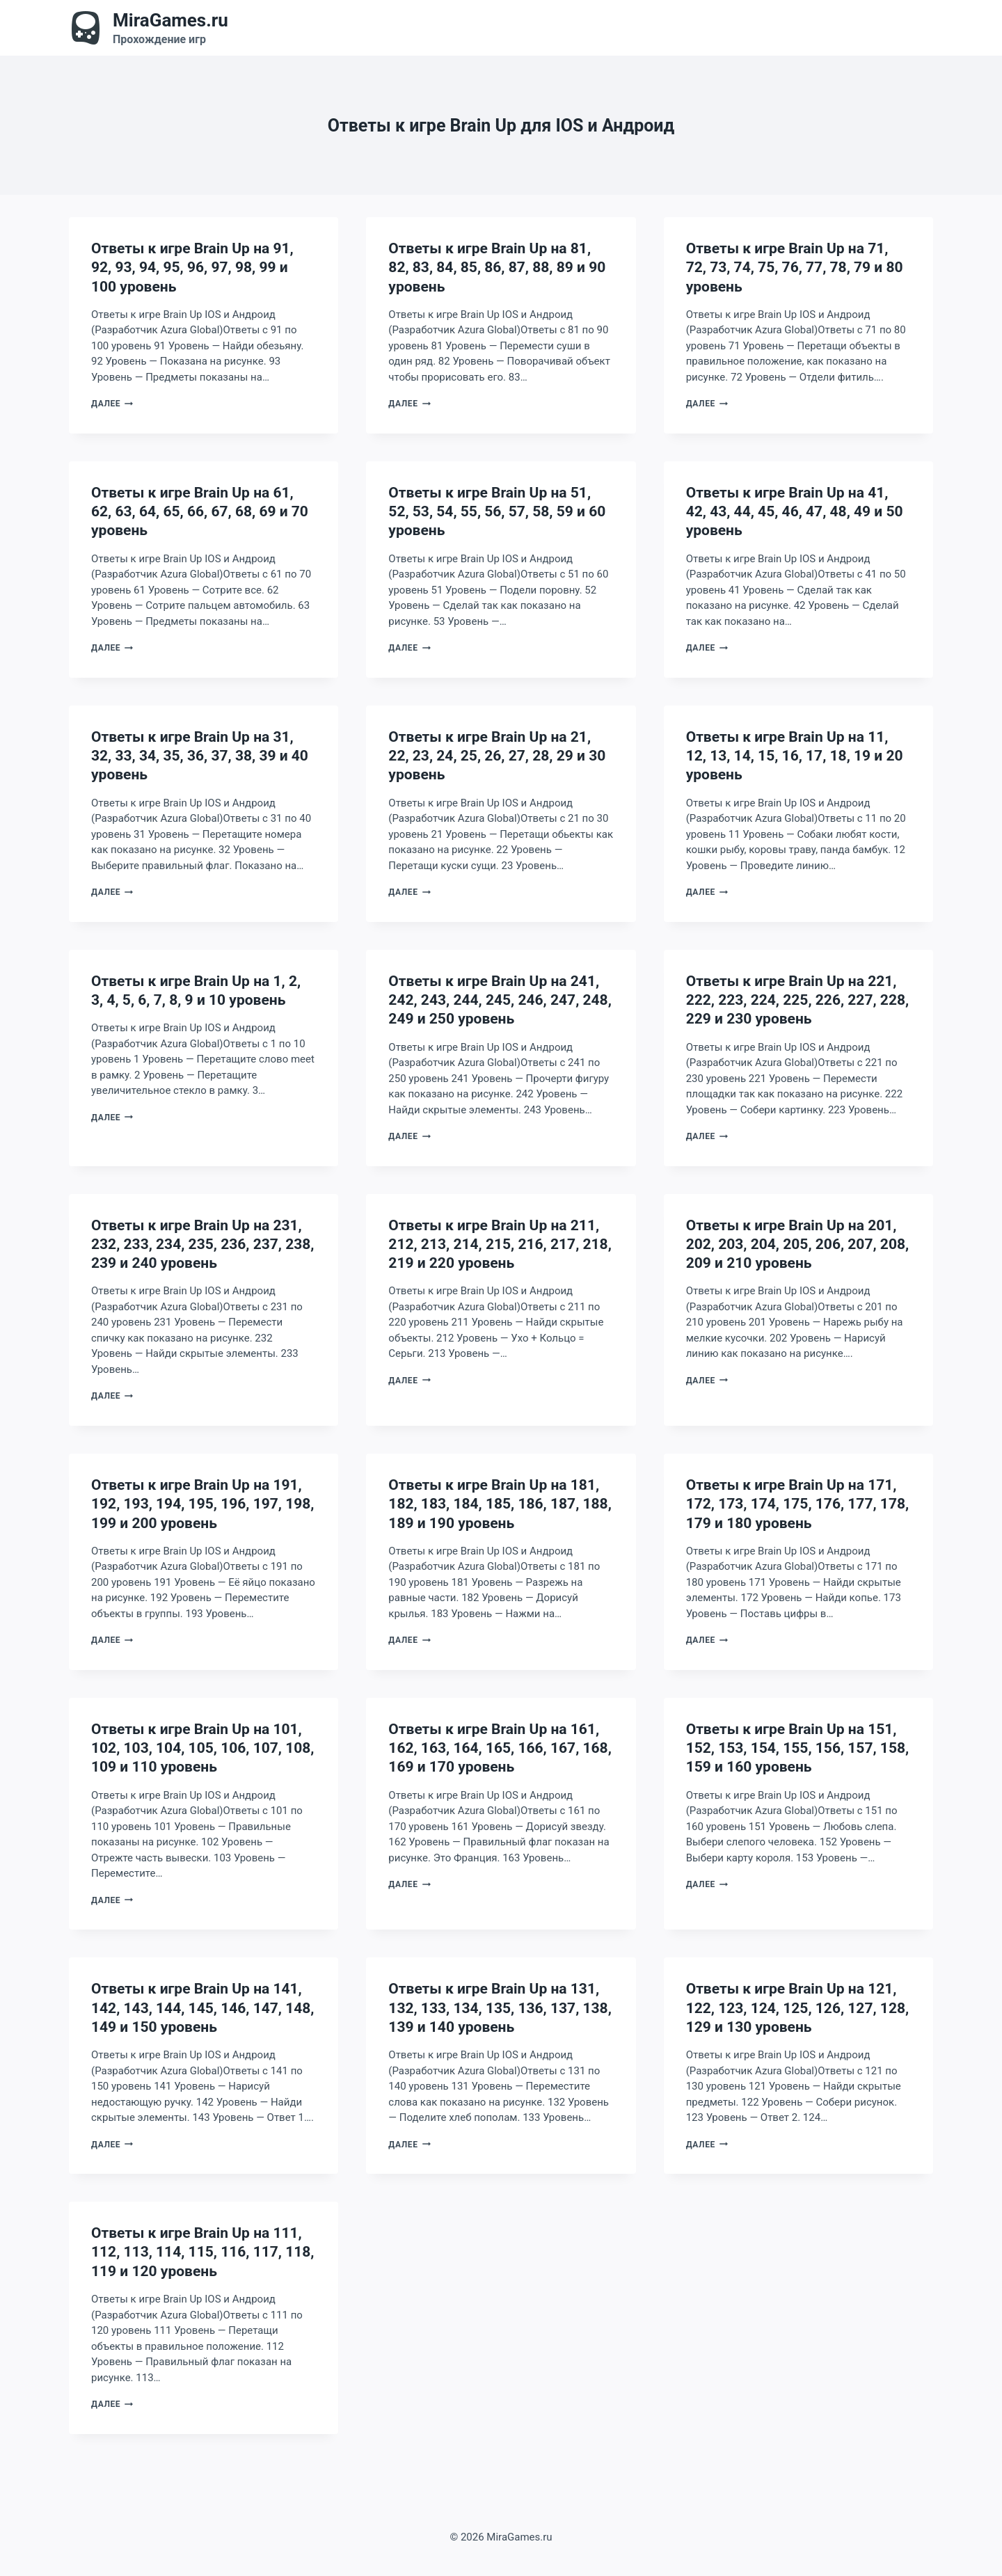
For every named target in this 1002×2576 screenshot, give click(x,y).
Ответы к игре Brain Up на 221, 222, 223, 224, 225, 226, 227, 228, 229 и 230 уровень (797, 1000)
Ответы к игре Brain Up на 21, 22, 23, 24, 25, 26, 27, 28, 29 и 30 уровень (496, 756)
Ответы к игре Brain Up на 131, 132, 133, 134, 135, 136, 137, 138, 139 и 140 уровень (500, 2007)
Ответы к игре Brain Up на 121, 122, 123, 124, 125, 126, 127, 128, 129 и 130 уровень (797, 2007)
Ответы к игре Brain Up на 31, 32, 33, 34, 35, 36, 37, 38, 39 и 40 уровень (199, 756)
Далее (112, 403)
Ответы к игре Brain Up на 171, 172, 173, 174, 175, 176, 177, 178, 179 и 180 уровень (797, 1504)
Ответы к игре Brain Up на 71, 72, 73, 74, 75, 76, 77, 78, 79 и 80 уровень (794, 267)
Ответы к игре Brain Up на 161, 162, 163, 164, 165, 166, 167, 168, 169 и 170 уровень (500, 1748)
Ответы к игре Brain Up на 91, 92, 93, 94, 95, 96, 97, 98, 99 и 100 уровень (192, 267)
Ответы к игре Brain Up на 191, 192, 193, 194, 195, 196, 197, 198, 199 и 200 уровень (203, 1504)
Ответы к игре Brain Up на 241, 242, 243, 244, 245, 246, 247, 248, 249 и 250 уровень (500, 1000)
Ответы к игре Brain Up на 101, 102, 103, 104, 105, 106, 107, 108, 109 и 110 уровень (203, 1748)
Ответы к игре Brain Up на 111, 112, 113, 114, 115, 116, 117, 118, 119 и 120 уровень (203, 2252)
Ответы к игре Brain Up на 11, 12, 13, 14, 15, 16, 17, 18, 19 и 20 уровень (794, 756)
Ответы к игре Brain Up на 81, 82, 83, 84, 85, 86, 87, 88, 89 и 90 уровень (496, 267)
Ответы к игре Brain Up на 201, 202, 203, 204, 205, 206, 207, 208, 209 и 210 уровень (797, 1244)
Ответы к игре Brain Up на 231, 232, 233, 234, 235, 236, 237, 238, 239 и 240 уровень (203, 1244)
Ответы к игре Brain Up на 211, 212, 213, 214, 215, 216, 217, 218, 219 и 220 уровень (500, 1244)
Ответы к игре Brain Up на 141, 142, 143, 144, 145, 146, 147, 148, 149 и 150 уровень (203, 2007)
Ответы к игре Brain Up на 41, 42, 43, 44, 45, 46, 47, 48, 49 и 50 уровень (794, 511)
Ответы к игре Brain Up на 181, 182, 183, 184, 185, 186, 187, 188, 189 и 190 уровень (500, 1504)
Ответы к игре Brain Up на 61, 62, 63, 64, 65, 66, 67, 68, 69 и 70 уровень (199, 511)
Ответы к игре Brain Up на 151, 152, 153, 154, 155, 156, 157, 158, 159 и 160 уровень (797, 1748)
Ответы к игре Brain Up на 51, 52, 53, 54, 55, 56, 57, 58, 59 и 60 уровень (496, 511)
